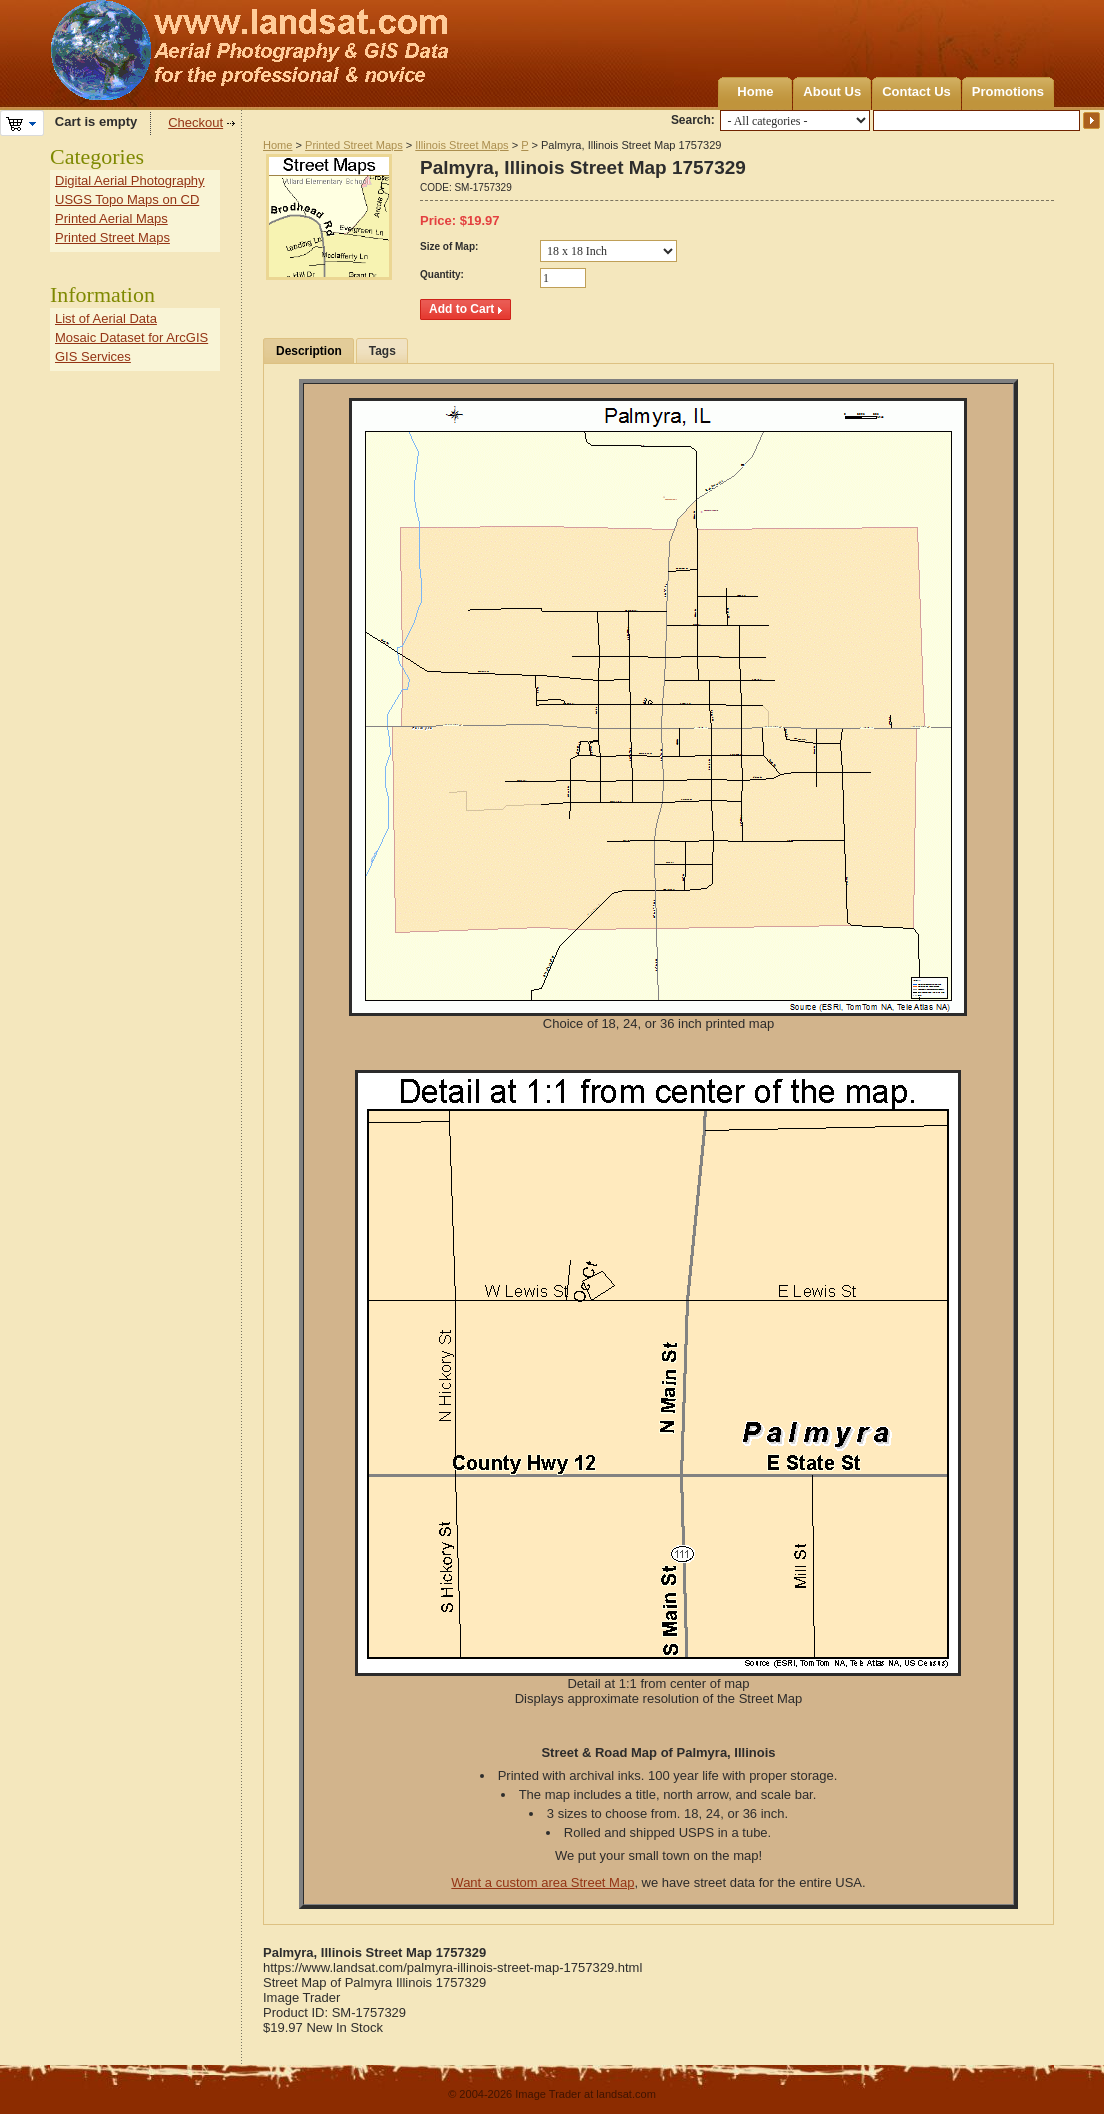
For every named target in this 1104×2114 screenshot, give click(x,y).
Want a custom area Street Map (542, 1882)
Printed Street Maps (354, 145)
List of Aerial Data (106, 318)
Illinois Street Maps (461, 145)
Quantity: (442, 274)
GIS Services (93, 356)
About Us (832, 91)
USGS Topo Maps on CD (127, 199)
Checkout (195, 122)
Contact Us (916, 91)
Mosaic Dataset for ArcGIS (131, 337)
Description (309, 351)
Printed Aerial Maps (111, 218)
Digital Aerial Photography (130, 180)
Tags (382, 351)
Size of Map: (449, 246)
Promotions (1008, 91)
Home (755, 91)
